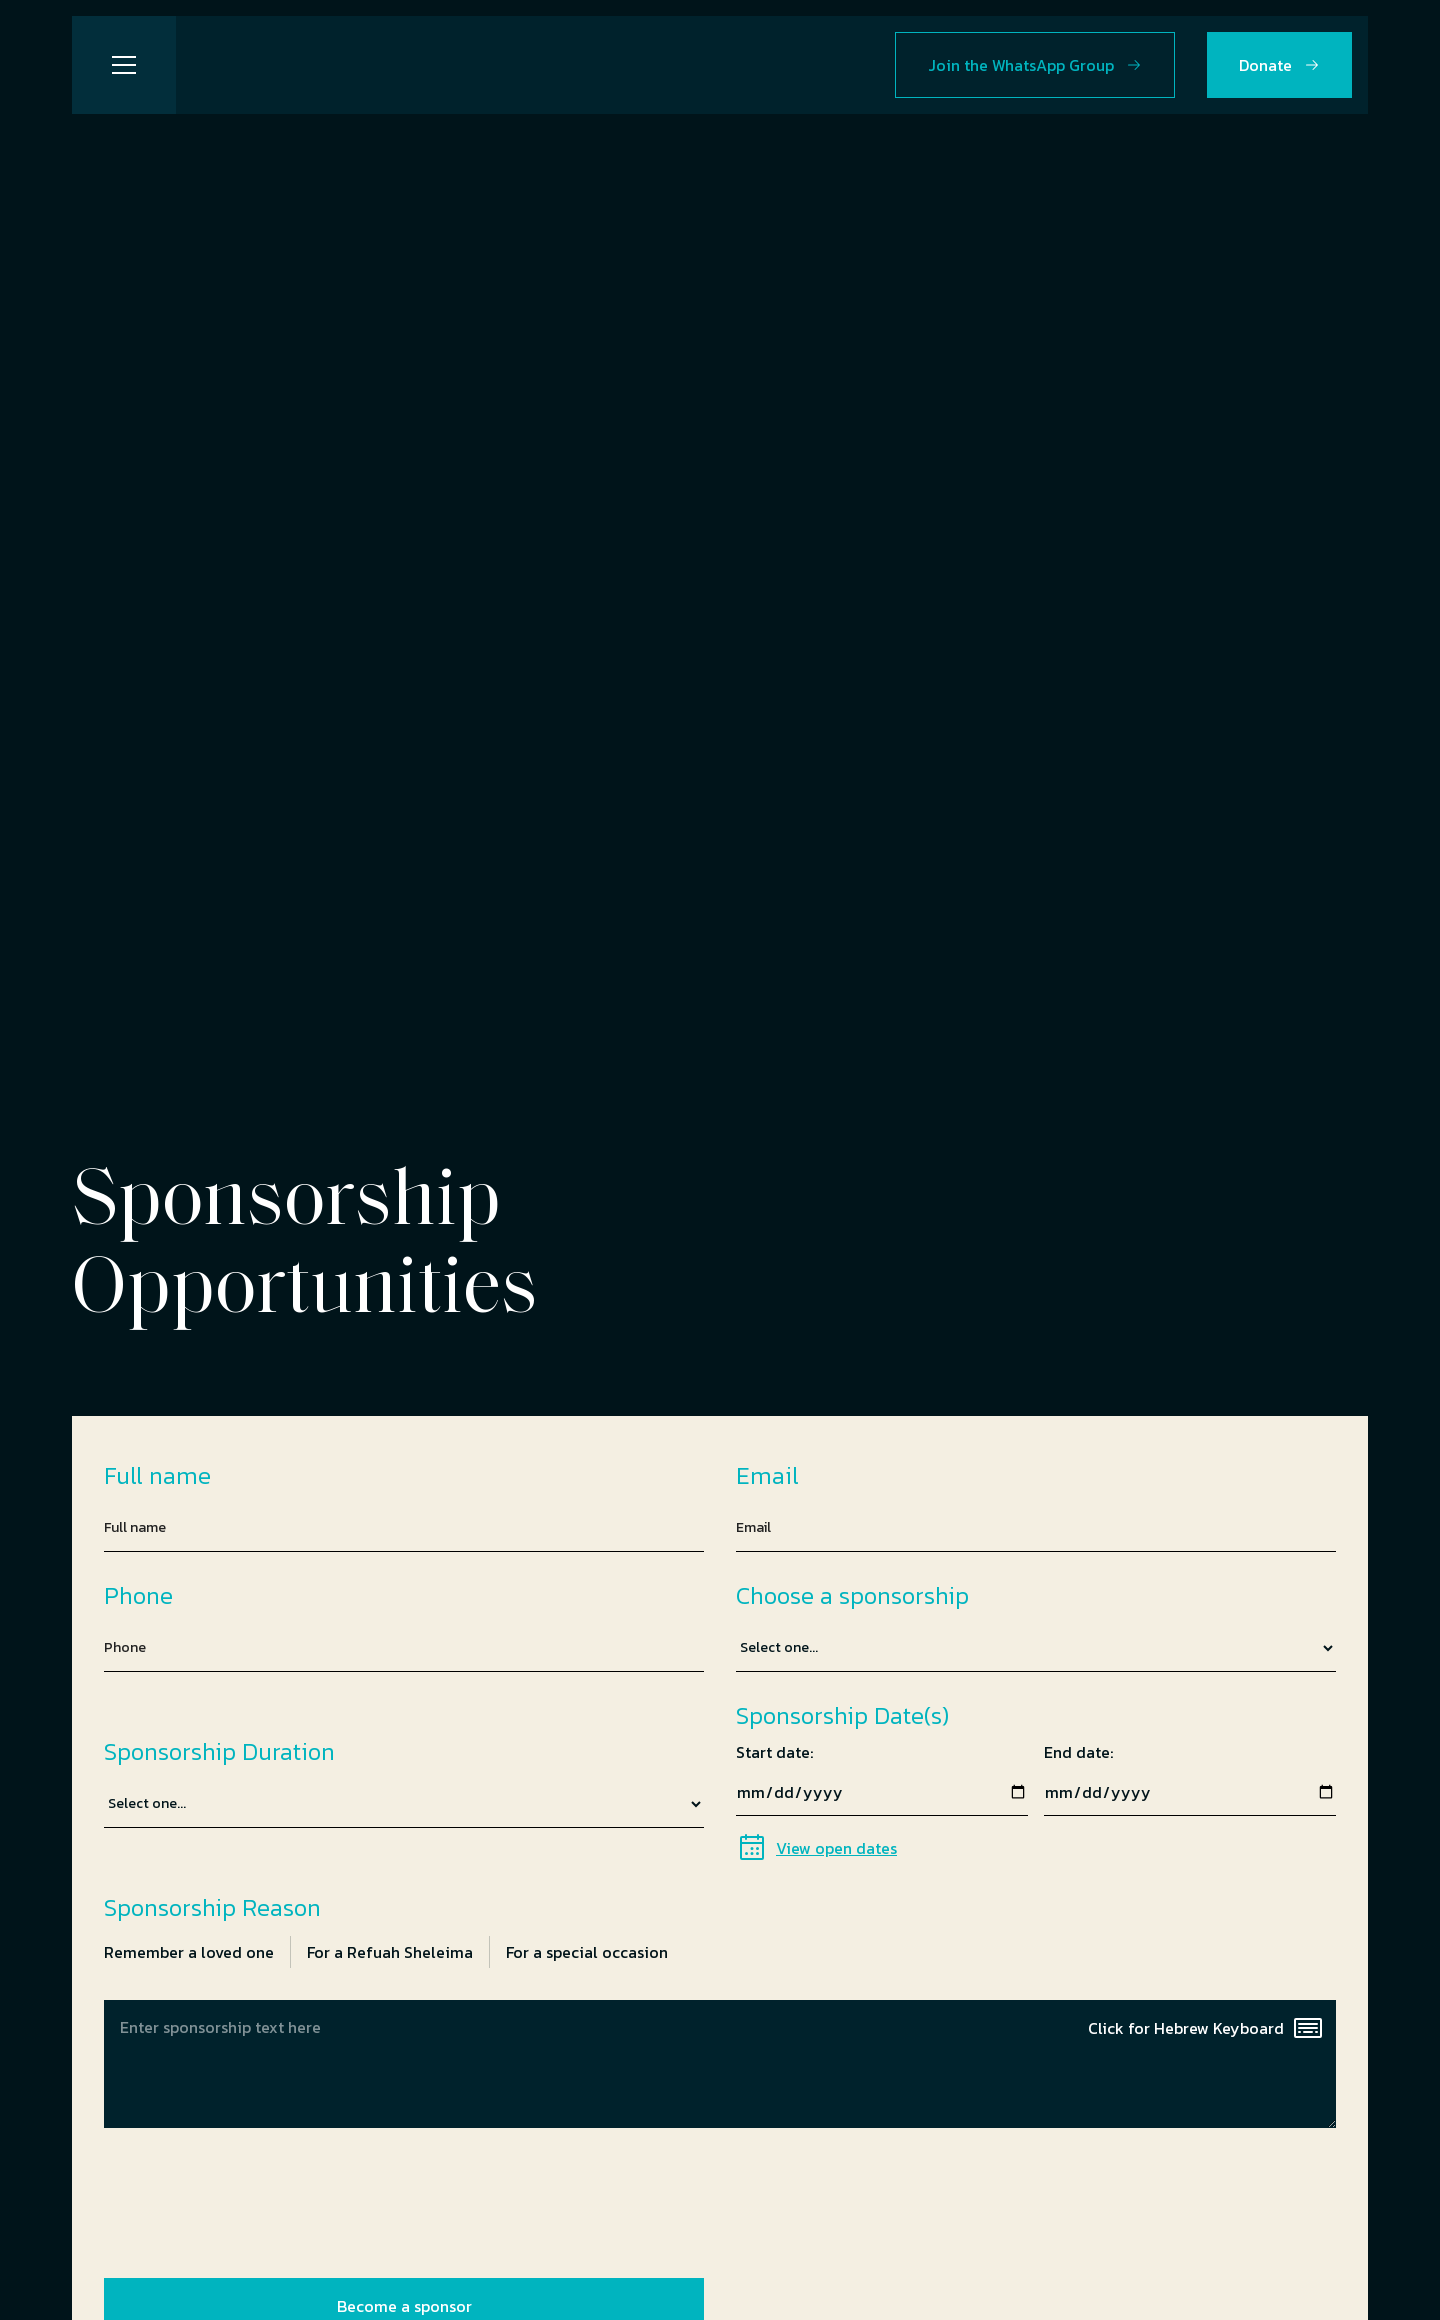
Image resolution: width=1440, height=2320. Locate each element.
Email (767, 1476)
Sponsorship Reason (212, 1908)
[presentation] (256, 2199)
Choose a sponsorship (852, 1596)
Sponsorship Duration (219, 1752)
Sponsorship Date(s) (842, 1716)
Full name (157, 1476)
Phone (138, 1596)
